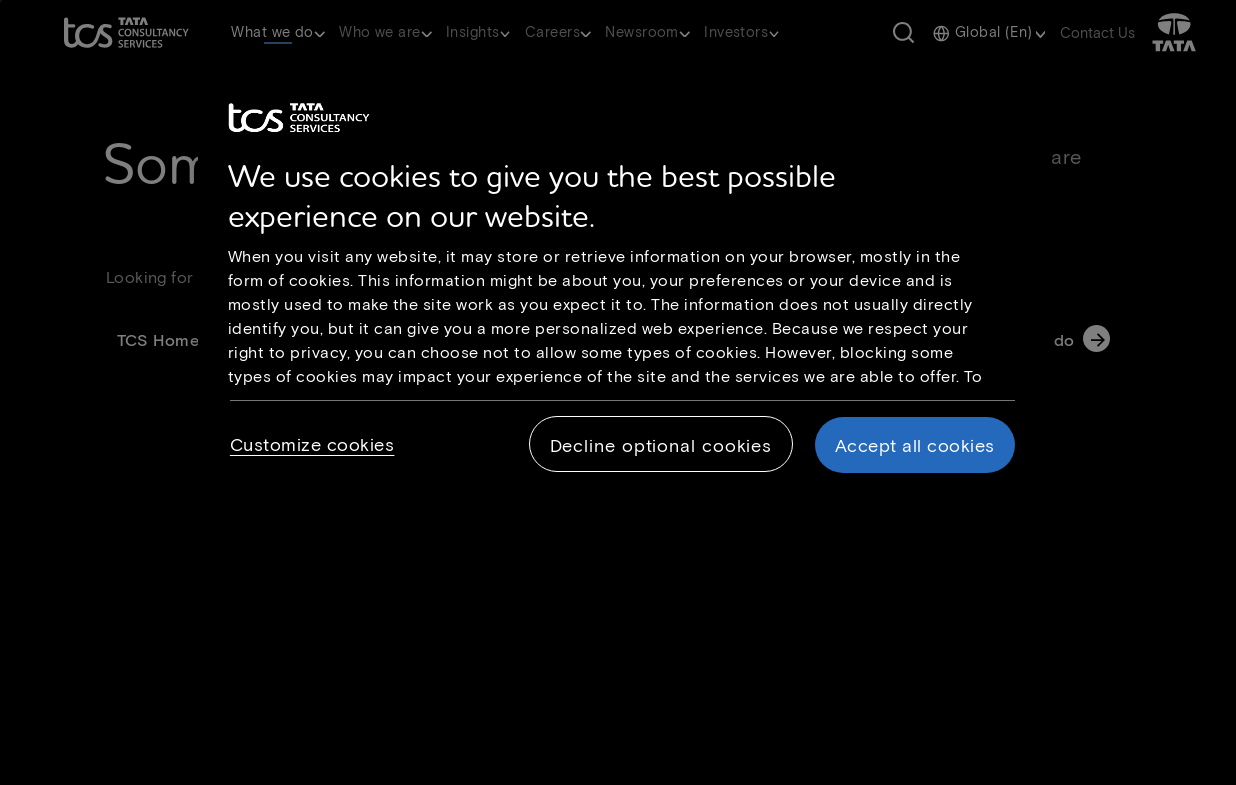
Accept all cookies (915, 445)
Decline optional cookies (661, 445)
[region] (624, 293)
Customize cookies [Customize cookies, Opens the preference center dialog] (312, 444)
